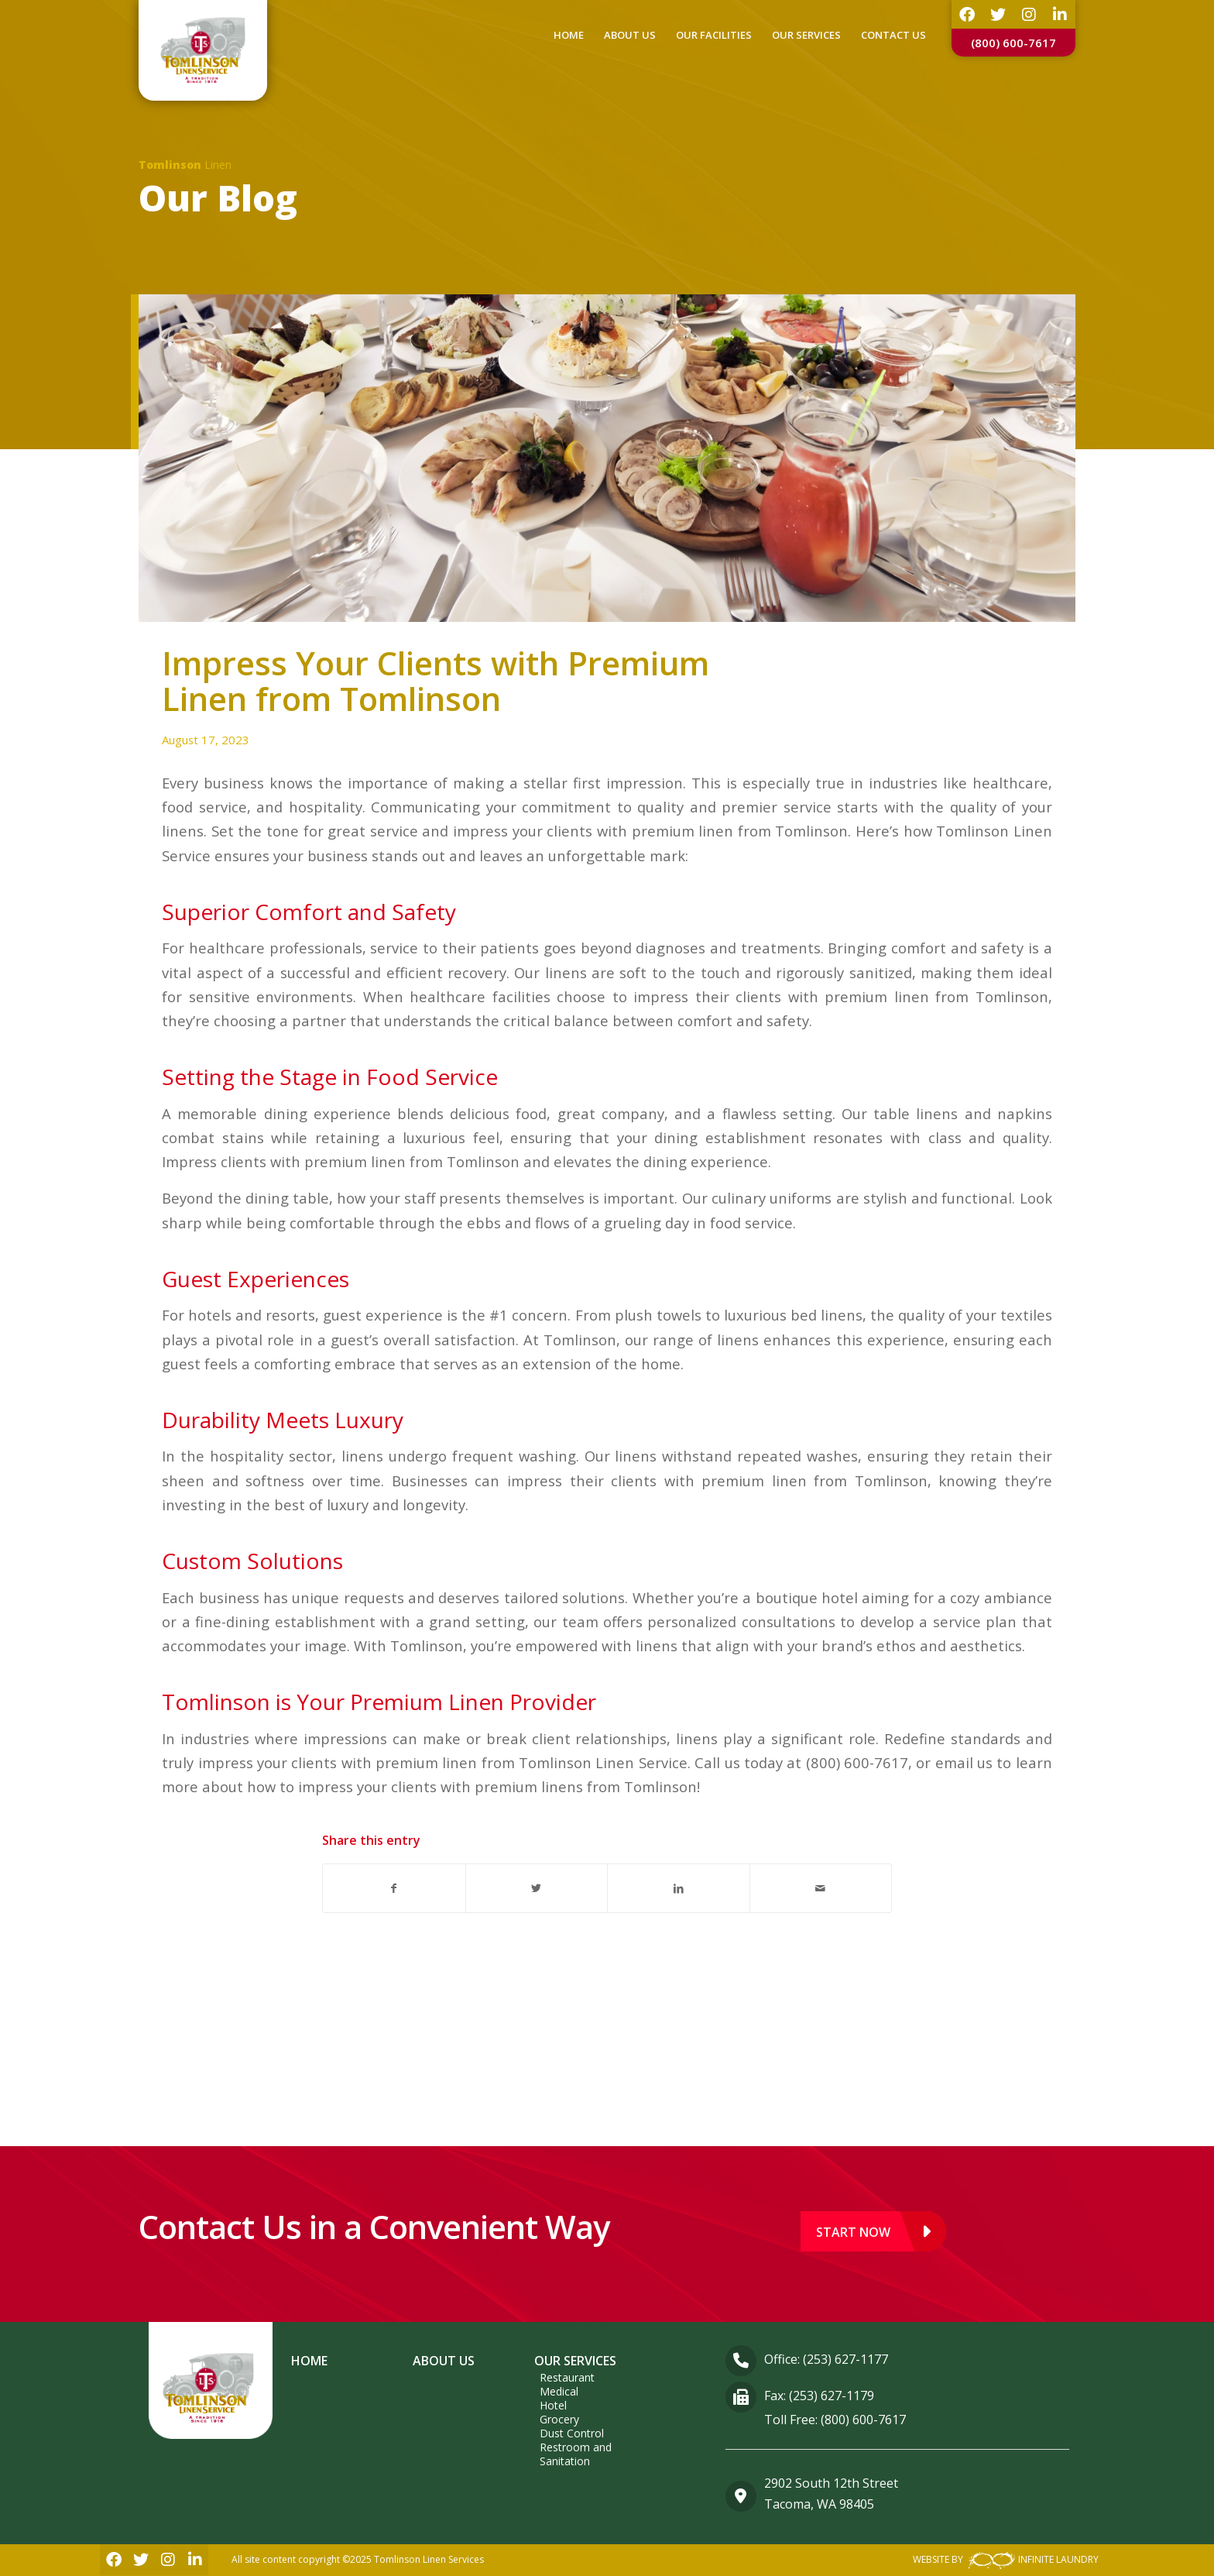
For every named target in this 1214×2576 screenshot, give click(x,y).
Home (309, 2360)
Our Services (575, 2360)
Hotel (553, 2405)
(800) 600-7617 (1013, 42)
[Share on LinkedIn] (678, 1888)
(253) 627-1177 (845, 2359)
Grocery (559, 2419)
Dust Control (572, 2433)
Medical (559, 2391)
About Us (444, 2360)
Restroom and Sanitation (576, 2454)
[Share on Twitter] (537, 1888)
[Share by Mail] (821, 1888)
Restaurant (567, 2377)
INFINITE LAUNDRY (1032, 2559)
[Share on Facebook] (394, 1888)
